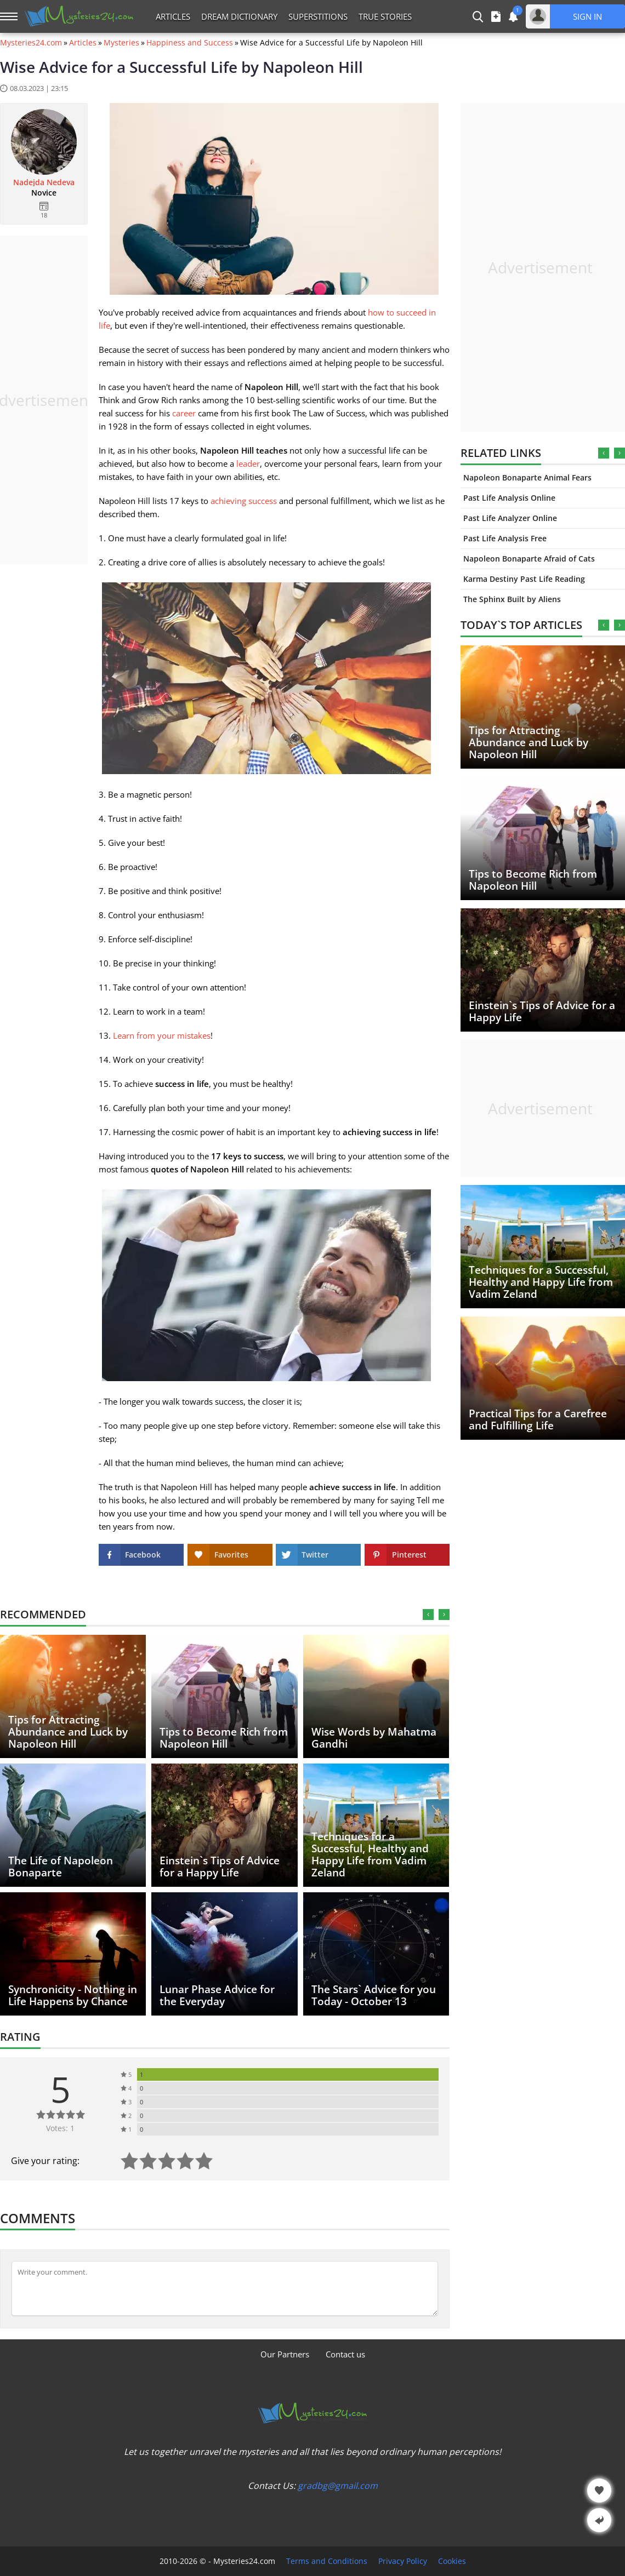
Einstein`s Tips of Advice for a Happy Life (542, 1011)
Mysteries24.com (31, 42)
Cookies (452, 2561)
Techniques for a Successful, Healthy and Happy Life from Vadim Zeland (541, 1282)
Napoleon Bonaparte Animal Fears (527, 477)
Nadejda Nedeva (44, 182)
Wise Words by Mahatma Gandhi (373, 1738)
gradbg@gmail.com (338, 2486)
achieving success (244, 500)
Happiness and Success (189, 42)
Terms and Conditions (326, 2561)
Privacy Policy (402, 2561)
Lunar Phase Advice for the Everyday (217, 1995)
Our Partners (284, 2354)
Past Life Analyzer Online (510, 518)
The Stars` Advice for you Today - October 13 (373, 1995)
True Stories (385, 16)
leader (248, 463)
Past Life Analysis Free (505, 538)
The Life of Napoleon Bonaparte (60, 1866)
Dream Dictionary (239, 16)
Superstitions (318, 16)
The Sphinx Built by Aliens (512, 599)
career (184, 413)
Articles (173, 16)
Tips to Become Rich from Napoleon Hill (533, 880)
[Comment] (225, 2288)
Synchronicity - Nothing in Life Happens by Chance (72, 1995)
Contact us (345, 2354)
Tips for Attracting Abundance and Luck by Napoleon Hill (528, 742)
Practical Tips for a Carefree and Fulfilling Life (538, 1419)
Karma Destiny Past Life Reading (524, 579)
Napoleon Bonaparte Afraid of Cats (529, 558)
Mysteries (121, 42)
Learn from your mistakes (162, 1035)
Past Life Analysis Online (509, 498)
